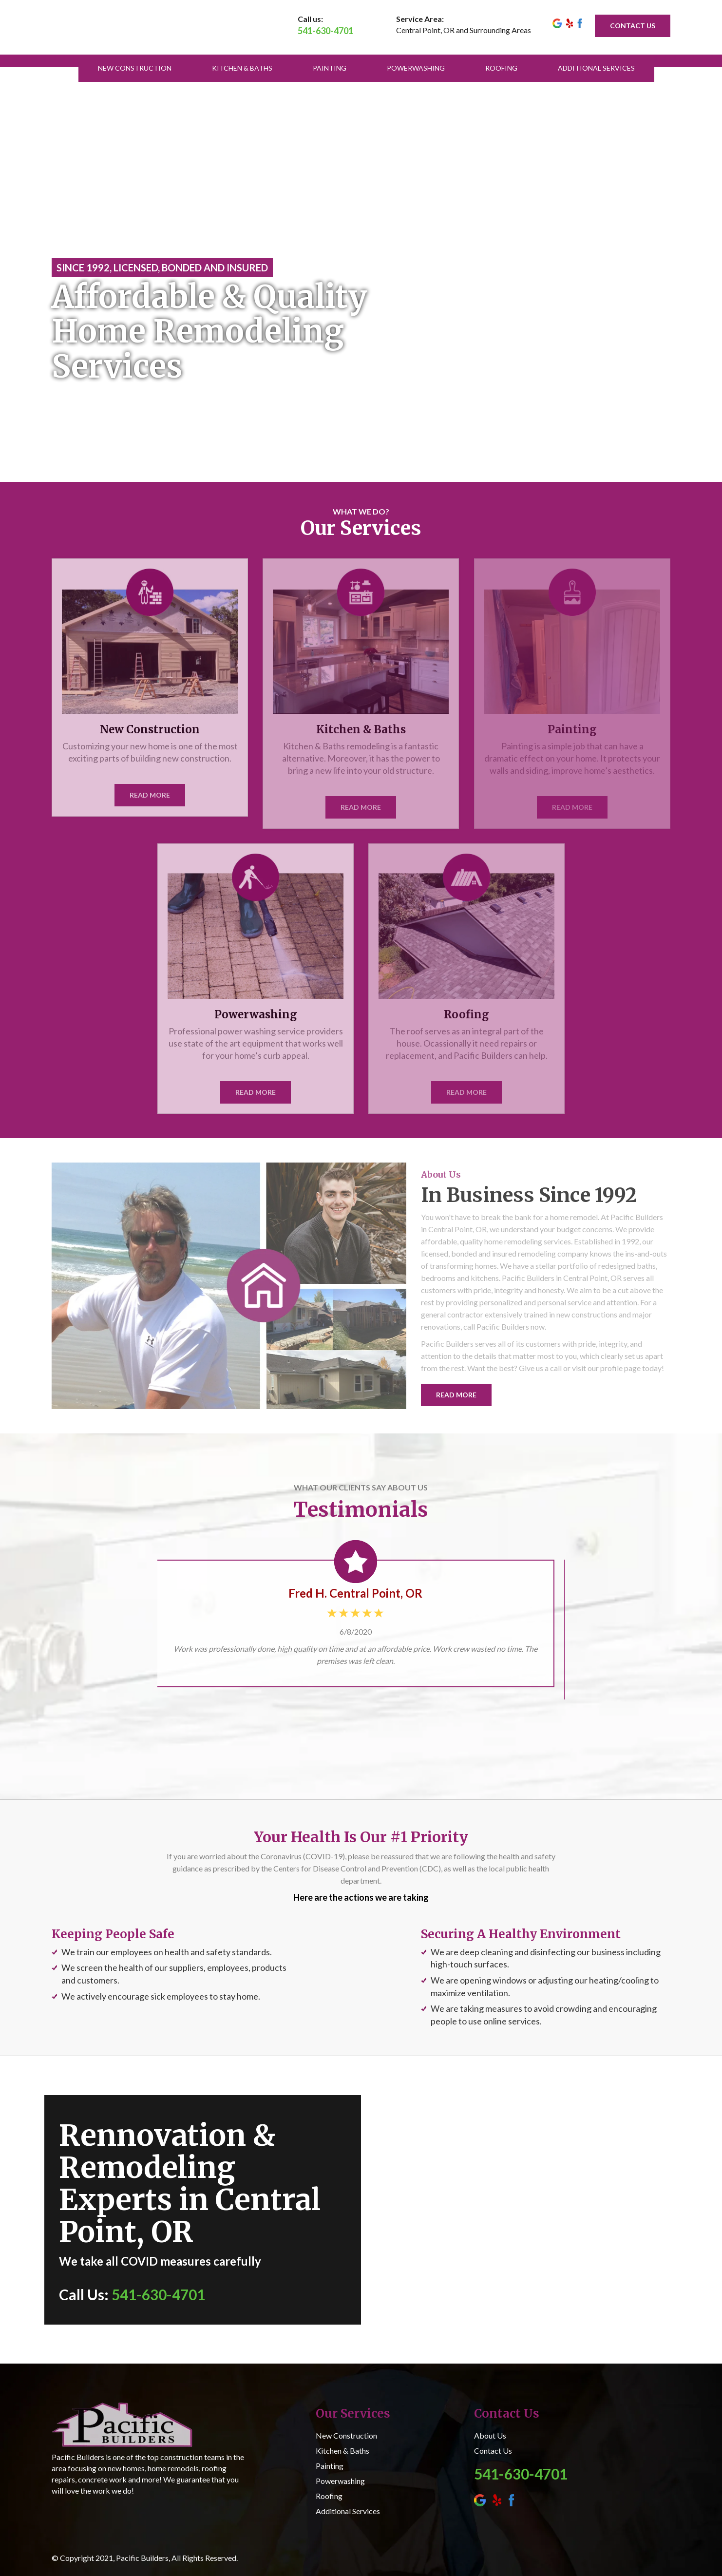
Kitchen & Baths (242, 68)
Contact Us (493, 2450)
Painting (329, 68)
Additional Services (596, 68)
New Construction (134, 68)
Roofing (501, 68)
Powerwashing (416, 68)
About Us (490, 2435)
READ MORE (456, 1395)
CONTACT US (632, 25)
